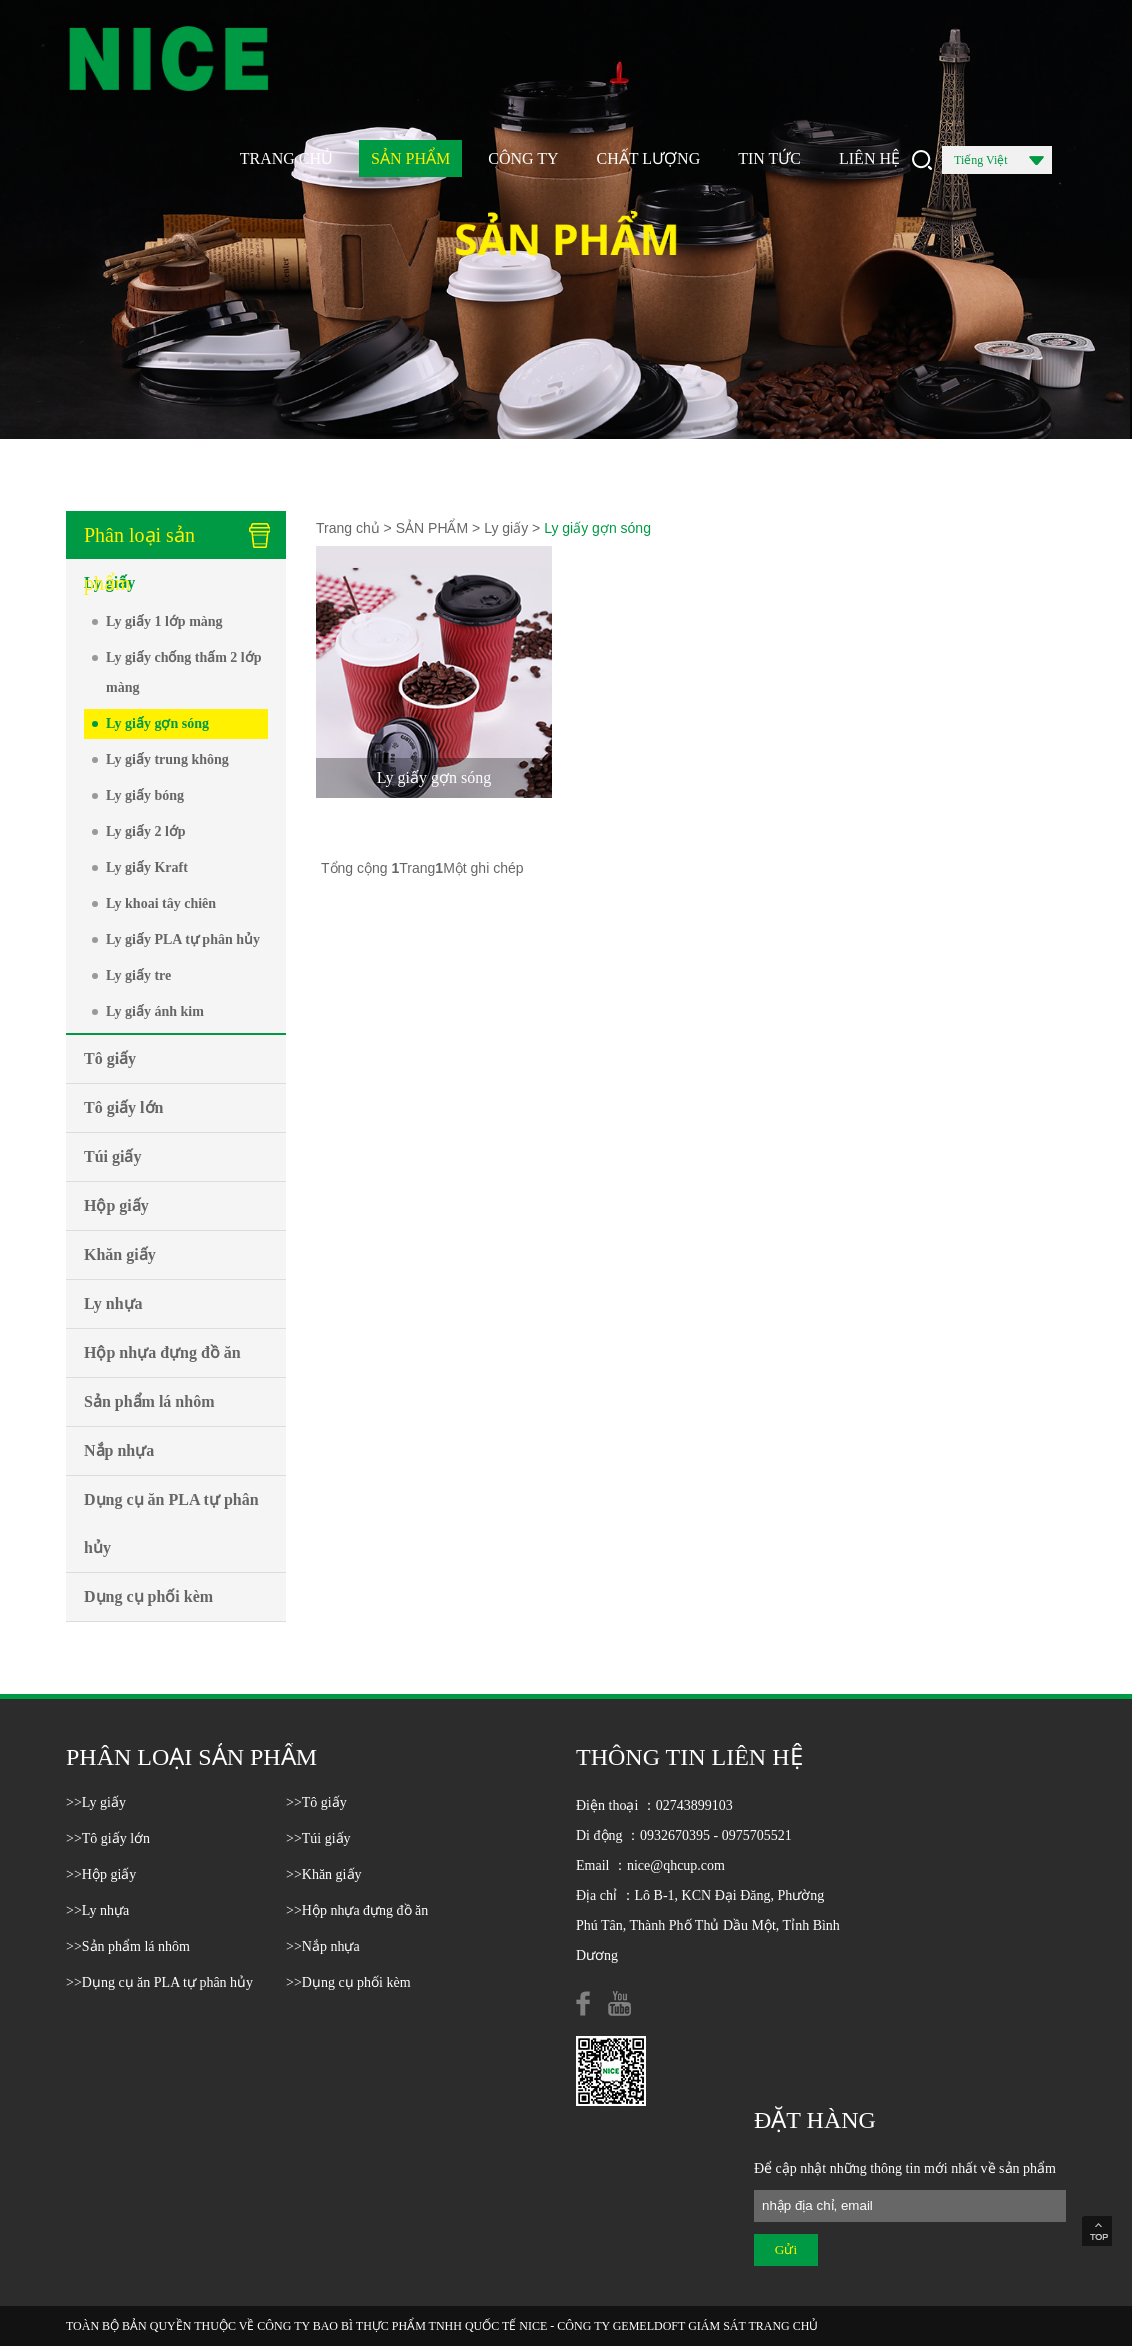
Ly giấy (109, 582)
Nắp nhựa (119, 1450)
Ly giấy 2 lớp (146, 831)
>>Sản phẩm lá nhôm (128, 1946)
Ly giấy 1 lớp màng (164, 621)
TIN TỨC (769, 158)
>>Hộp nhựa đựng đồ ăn (357, 1910)
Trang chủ (348, 528)
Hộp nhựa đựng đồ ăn (162, 1352)
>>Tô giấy (316, 1802)
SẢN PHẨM (410, 158)
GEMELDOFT (649, 2326)
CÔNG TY (523, 158)
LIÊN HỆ (869, 158)
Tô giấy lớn (123, 1107)
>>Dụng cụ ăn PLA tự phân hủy (159, 1982)
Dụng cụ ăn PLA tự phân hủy (171, 1523)
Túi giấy (112, 1156)
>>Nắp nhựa (323, 1946)
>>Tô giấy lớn (108, 1838)
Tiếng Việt (999, 163)
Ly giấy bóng (145, 795)
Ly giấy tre (138, 975)
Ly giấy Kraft (147, 867)
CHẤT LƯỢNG (649, 158)
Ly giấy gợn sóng (157, 723)
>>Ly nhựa (97, 1910)
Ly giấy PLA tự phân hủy (183, 939)
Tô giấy (110, 1058)
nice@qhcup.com (676, 1865)
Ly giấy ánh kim (155, 1011)
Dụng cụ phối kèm (148, 1596)
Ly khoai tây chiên (161, 903)
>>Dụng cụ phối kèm (348, 1982)
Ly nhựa (113, 1303)
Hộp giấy (116, 1205)
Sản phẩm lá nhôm (149, 1401)
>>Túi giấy (318, 1838)
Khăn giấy (120, 1254)
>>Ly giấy (96, 1802)
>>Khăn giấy (324, 1874)
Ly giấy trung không (167, 759)
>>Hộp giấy (101, 1874)
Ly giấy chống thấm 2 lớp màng (184, 672)
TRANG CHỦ (286, 158)
